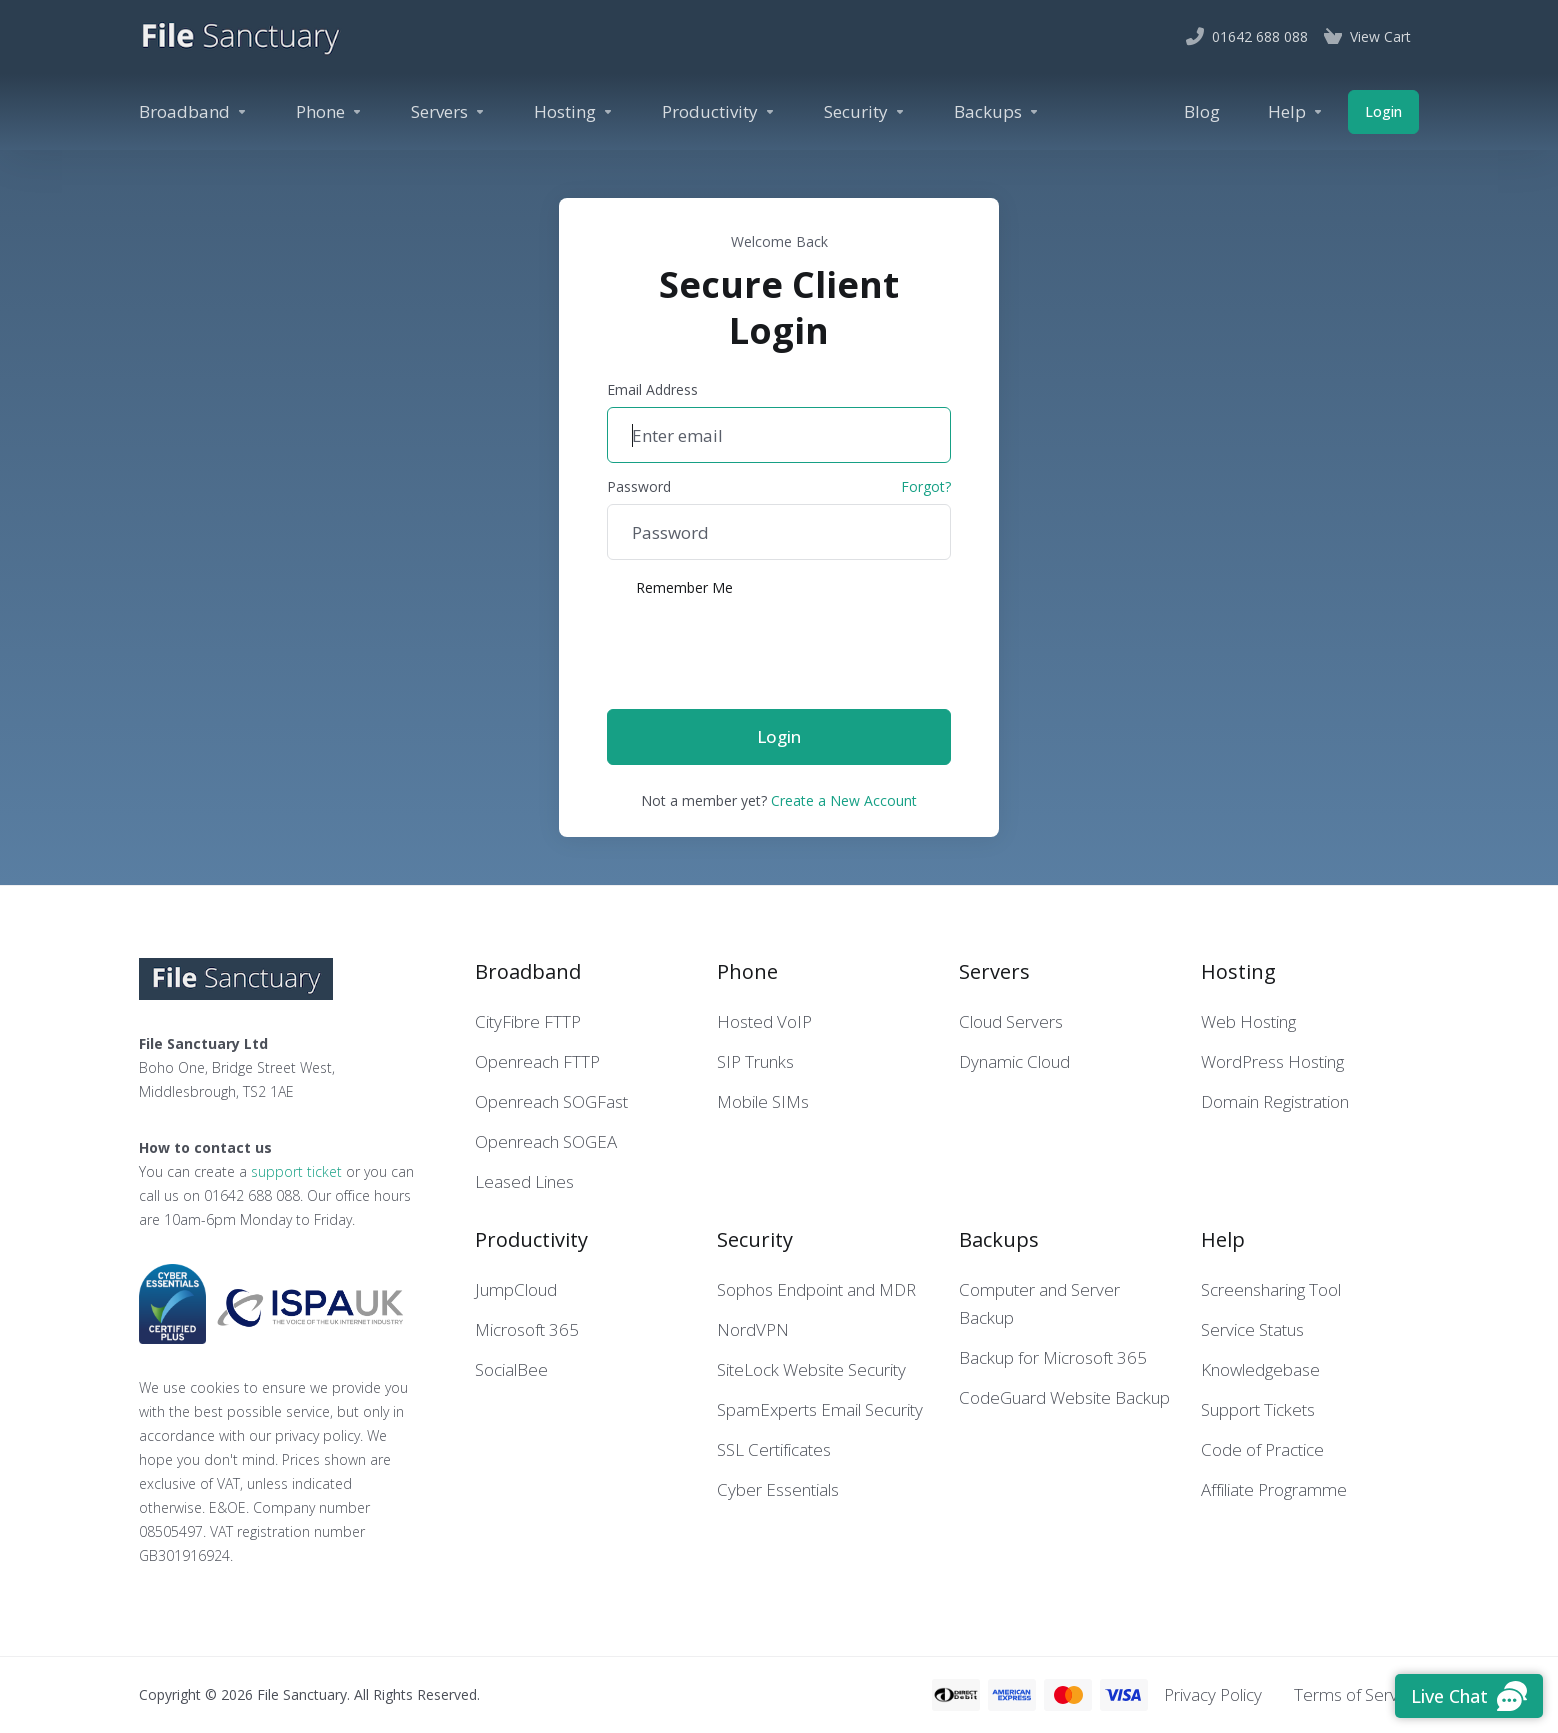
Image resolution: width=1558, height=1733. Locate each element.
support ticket (296, 1171)
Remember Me (670, 587)
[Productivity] (719, 112)
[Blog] (1202, 112)
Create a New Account (844, 800)
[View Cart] (1367, 37)
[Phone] (329, 112)
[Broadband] (193, 112)
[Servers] (448, 112)
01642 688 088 (252, 1195)
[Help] (1296, 112)
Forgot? (926, 486)
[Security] (865, 112)
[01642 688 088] (1247, 37)
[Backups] (997, 112)
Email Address (652, 389)
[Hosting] (574, 112)
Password (639, 486)
